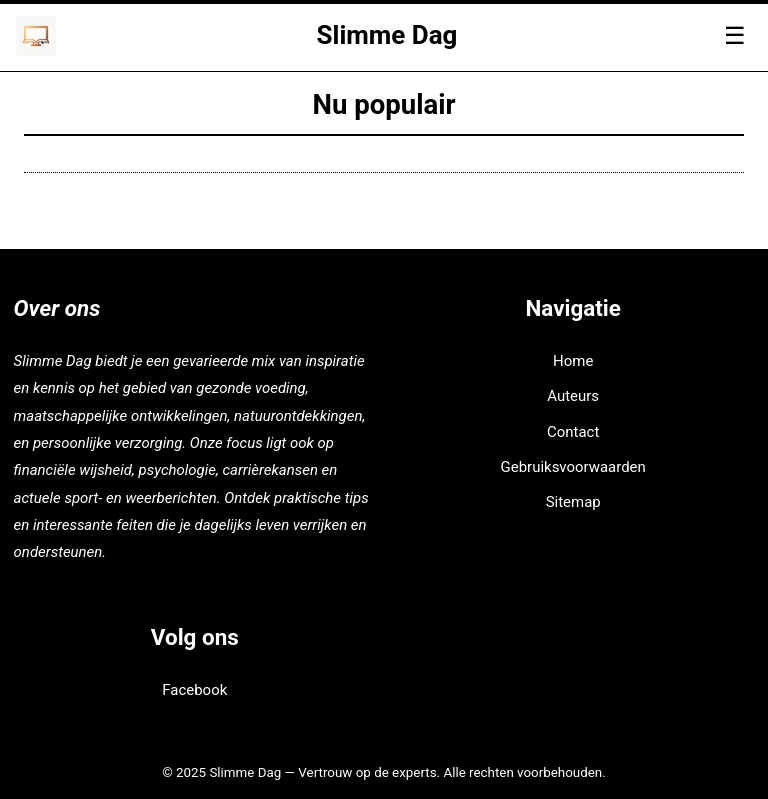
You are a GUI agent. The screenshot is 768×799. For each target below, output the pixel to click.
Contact (573, 432)
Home (573, 361)
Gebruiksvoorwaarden (573, 467)
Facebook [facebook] (194, 690)
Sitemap (573, 502)
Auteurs (573, 396)
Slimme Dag (387, 35)
